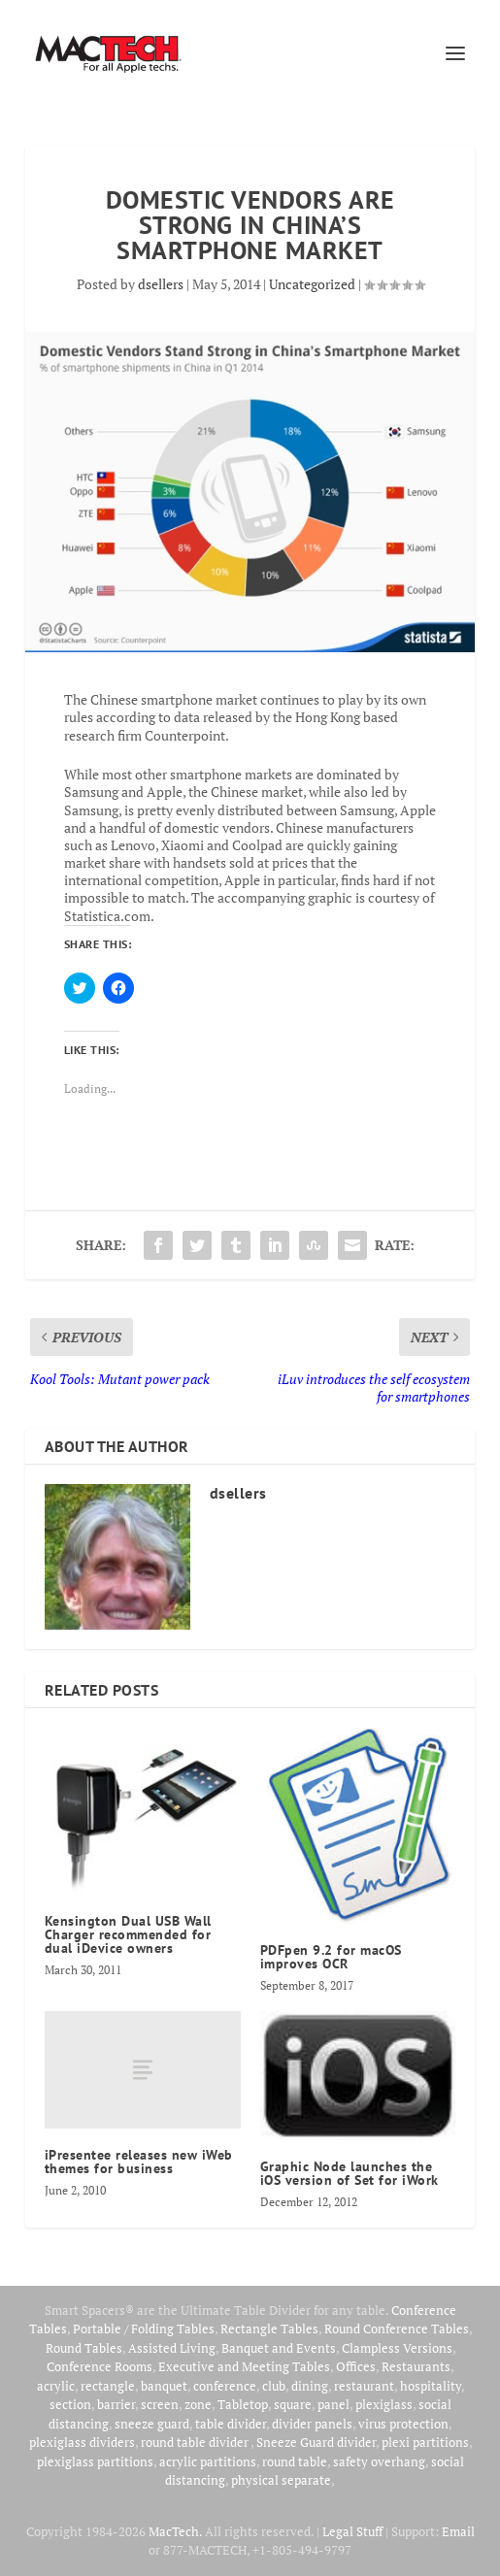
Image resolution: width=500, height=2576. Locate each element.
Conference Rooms (99, 2366)
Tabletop (242, 2404)
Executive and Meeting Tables (244, 2366)
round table (294, 2461)
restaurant (364, 2385)
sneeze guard (152, 2423)
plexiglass (384, 2404)
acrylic (56, 2385)
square (293, 2404)
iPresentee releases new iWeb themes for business (139, 2161)
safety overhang (379, 2461)
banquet (164, 2385)
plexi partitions (425, 2442)
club (273, 2385)
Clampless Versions (397, 2348)
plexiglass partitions (95, 2461)
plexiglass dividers (82, 2442)
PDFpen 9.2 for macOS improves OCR (331, 1956)
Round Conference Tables (396, 2328)
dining (309, 2385)
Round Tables (84, 2348)
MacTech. (175, 2531)
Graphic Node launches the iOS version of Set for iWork (349, 2173)
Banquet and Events (278, 2348)
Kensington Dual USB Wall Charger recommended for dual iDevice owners (128, 1934)
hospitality (430, 2385)
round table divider (195, 2442)
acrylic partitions (207, 2461)
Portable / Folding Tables (144, 2328)
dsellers (160, 284)
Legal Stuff (352, 2531)
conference (224, 2385)
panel (333, 2404)
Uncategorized (312, 284)
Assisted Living (172, 2348)
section (70, 2404)
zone (198, 2404)
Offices (356, 2366)
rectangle (108, 2385)
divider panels (312, 2423)
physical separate (281, 2480)
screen (160, 2404)
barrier (116, 2404)
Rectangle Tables (269, 2328)
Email (458, 2531)
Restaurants (416, 2366)
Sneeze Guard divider (316, 2442)
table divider (230, 2423)
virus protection (403, 2423)
